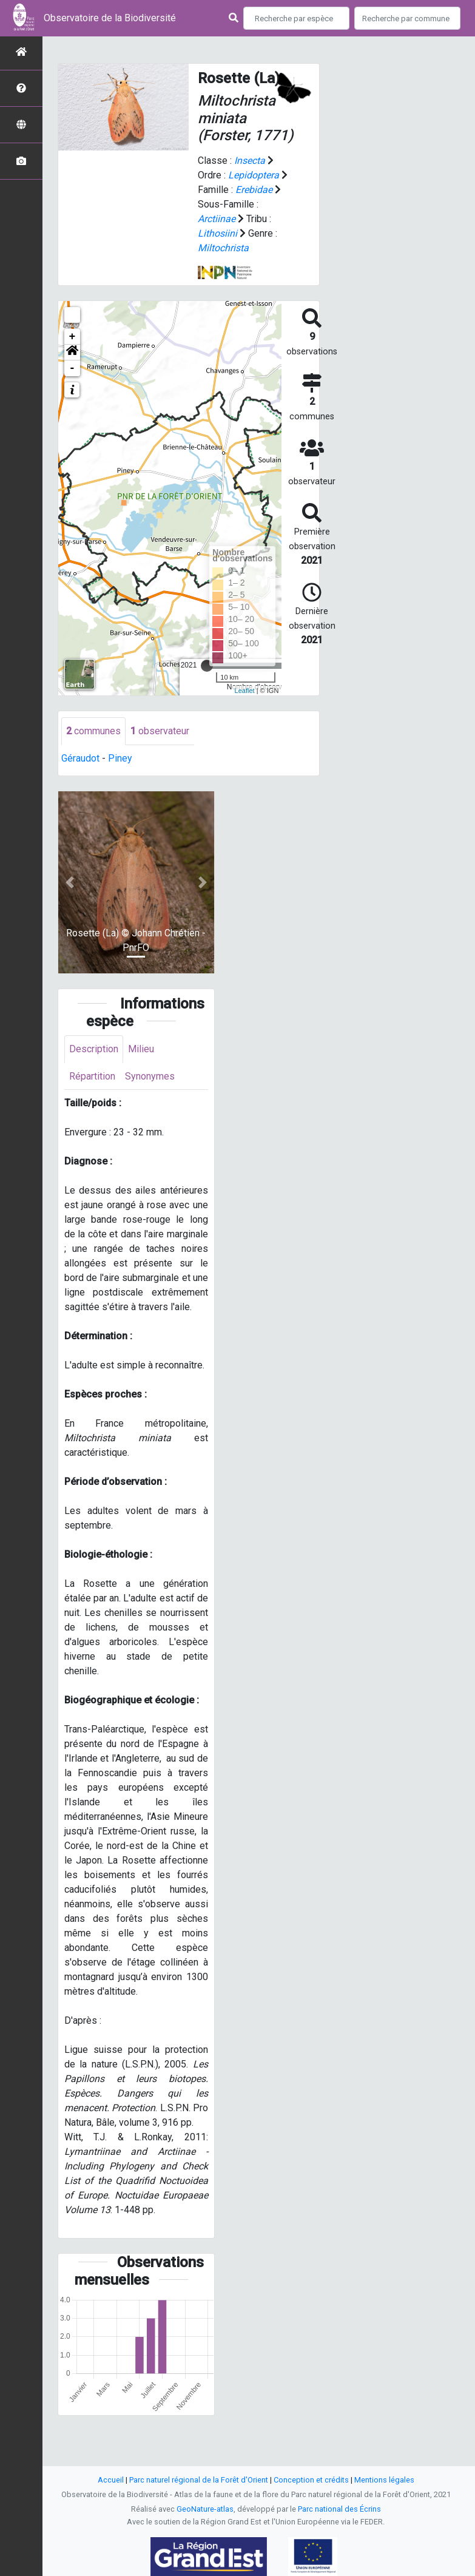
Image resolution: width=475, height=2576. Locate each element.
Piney (120, 758)
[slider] (207, 666)
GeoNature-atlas (205, 2508)
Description (93, 1049)
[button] (72, 352)
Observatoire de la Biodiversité (110, 18)
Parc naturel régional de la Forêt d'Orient (198, 2479)
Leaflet (245, 690)
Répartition (92, 1076)
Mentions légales (384, 2479)
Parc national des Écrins (339, 2508)
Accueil (111, 2479)
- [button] (72, 368)
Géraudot (80, 758)
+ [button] (72, 337)
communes (93, 731)
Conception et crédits (311, 2479)
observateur (159, 731)
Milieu (141, 1049)
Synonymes (150, 1076)
